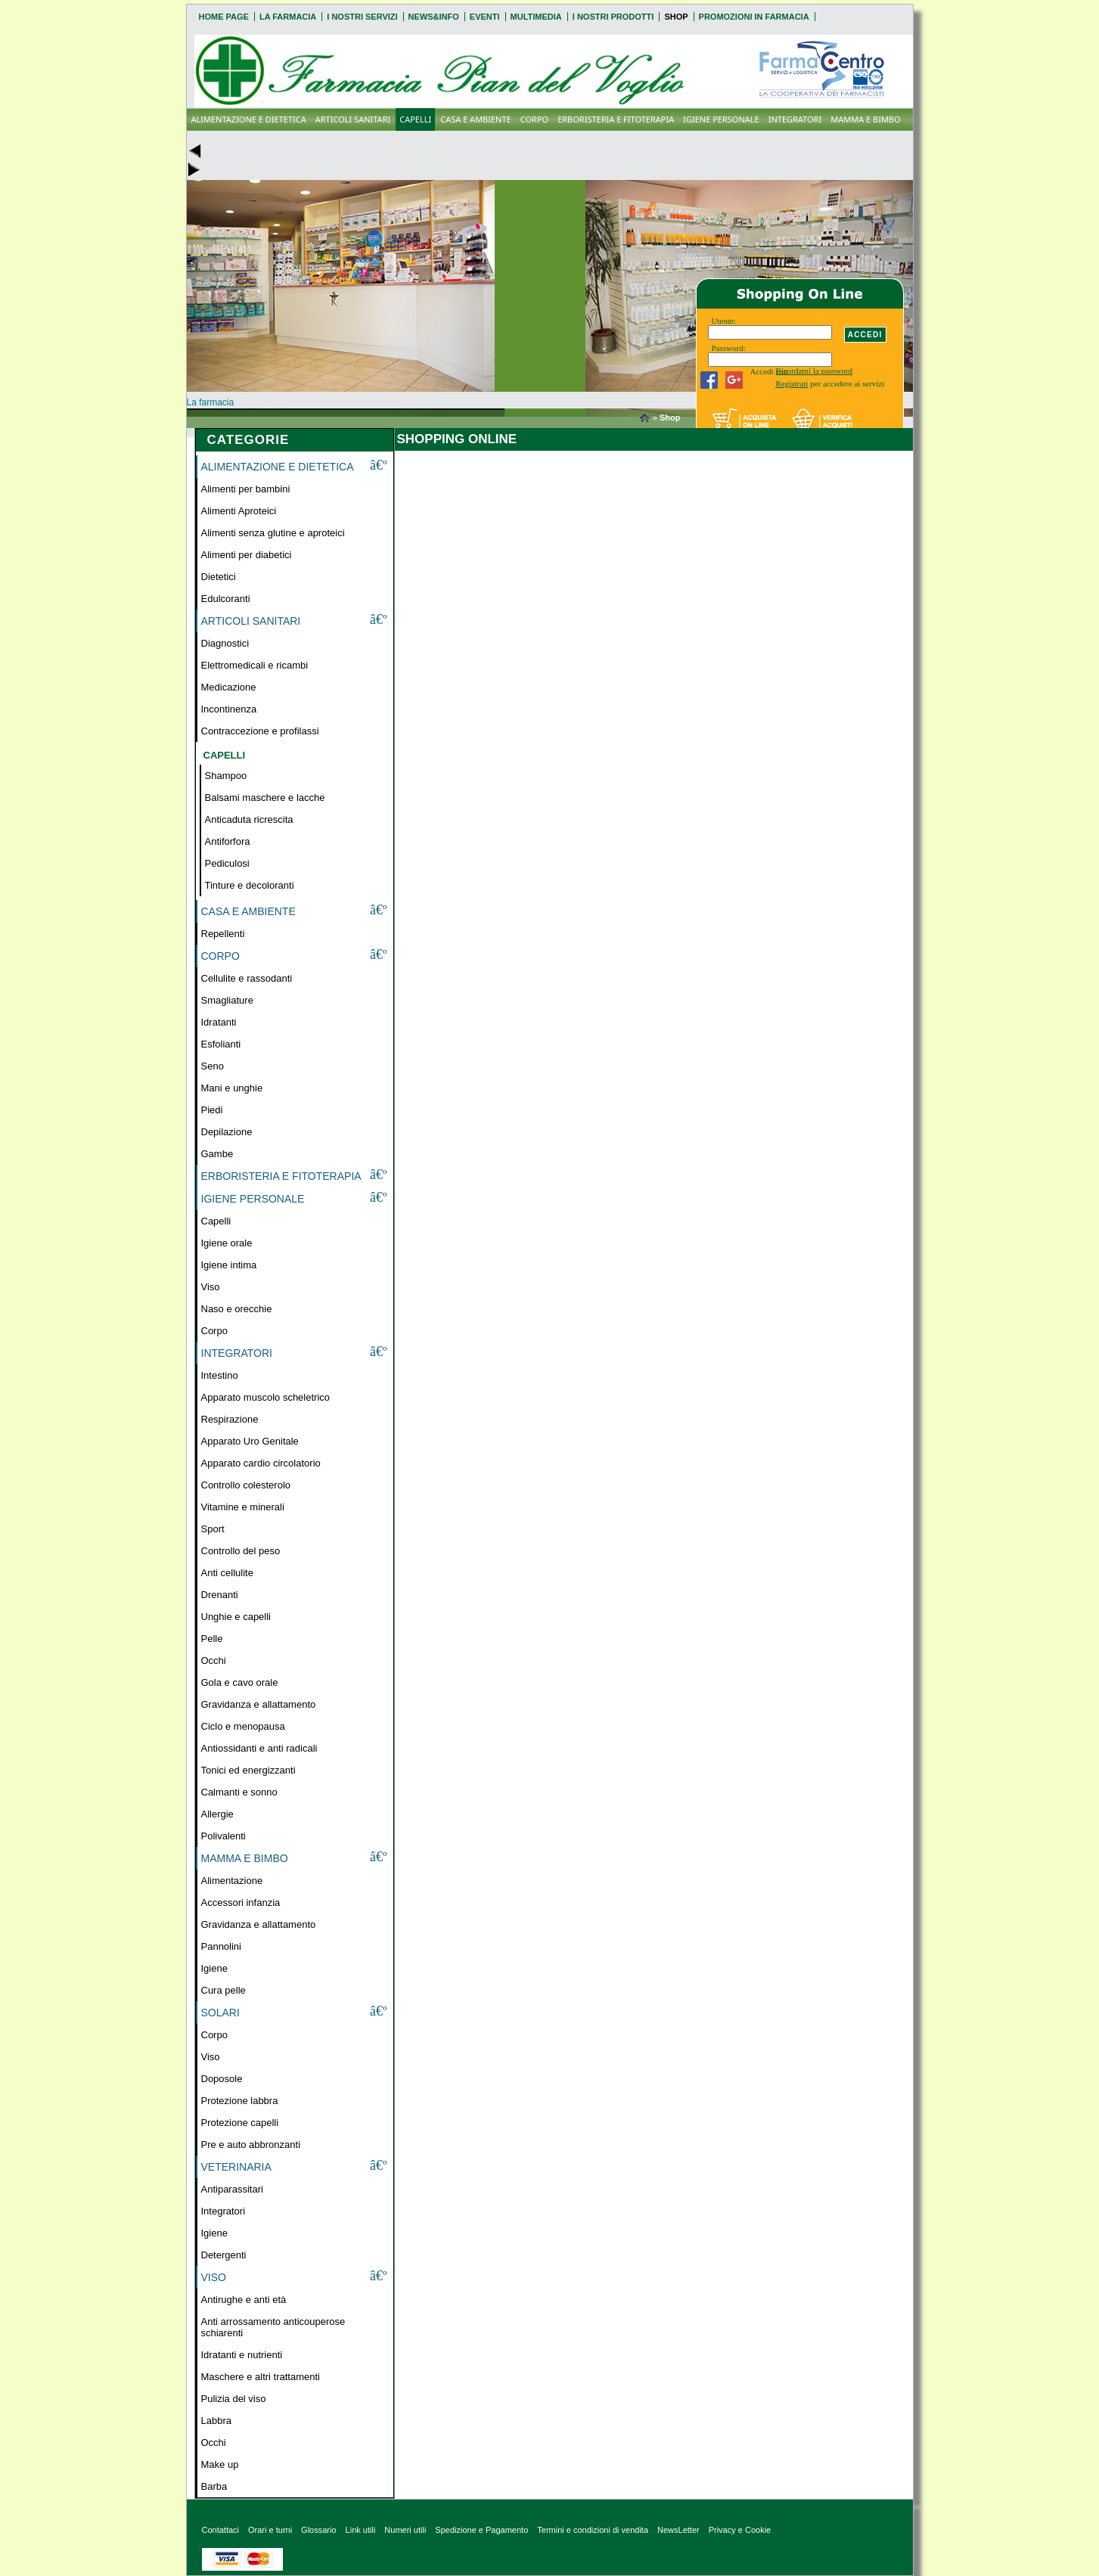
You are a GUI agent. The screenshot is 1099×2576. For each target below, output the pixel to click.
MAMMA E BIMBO (865, 119)
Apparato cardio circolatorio (261, 1463)
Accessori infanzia (241, 1902)
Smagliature (227, 1000)
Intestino (219, 1375)
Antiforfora (227, 841)
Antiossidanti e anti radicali (259, 1748)
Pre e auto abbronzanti (251, 2144)
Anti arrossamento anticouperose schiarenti (273, 2327)
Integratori (223, 2211)
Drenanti (219, 1594)
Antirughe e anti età (244, 2299)
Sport (213, 1529)
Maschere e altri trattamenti (261, 2376)
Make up (220, 2464)
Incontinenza (229, 709)
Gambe (217, 1153)
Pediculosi (227, 863)
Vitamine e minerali (242, 1507)
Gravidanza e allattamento (258, 1704)
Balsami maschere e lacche (265, 797)
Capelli (216, 1221)
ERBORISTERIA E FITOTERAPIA (615, 119)
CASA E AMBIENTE (475, 119)
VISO (213, 2277)
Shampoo (226, 775)
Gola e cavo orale (239, 1682)
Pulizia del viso (233, 2398)
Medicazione (228, 687)
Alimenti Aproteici (239, 511)
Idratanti (219, 1022)
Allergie (217, 1814)
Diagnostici (225, 643)
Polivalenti (223, 1836)
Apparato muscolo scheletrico (266, 1397)
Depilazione (227, 1131)
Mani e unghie (232, 1088)
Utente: (724, 320)
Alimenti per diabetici (246, 554)
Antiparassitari (232, 2189)
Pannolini (221, 1946)
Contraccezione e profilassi (260, 731)
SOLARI (220, 2012)
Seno (212, 1066)
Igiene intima (229, 1265)
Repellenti (223, 933)
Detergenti (224, 2255)
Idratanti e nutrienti (242, 2354)
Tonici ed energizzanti (248, 1770)
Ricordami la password (814, 370)
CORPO (534, 119)
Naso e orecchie (236, 1308)
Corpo (214, 1330)
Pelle (212, 1638)
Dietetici (218, 576)
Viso (210, 1287)
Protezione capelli (240, 2122)
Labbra (216, 2420)
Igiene (214, 1968)
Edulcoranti (225, 598)
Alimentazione (232, 1880)
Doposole (222, 2078)
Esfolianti (221, 1044)
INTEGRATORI (795, 119)
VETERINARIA (236, 2167)
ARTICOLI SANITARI (353, 119)
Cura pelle (223, 1990)
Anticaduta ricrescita (249, 819)
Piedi (212, 1110)
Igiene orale (227, 1243)
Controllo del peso (241, 1550)
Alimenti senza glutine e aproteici (273, 532)
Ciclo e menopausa (243, 1726)
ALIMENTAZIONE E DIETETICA (248, 119)
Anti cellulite (227, 1572)
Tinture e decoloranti (249, 885)
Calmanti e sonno (239, 1792)
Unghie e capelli (236, 1616)
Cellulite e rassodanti (247, 978)
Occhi (213, 1660)
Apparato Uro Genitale (250, 1441)
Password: (729, 347)
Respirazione (230, 1419)
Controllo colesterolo (246, 1485)
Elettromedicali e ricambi (255, 665)
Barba (214, 2486)
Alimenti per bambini (245, 489)
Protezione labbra (239, 2100)
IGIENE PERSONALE (721, 119)
